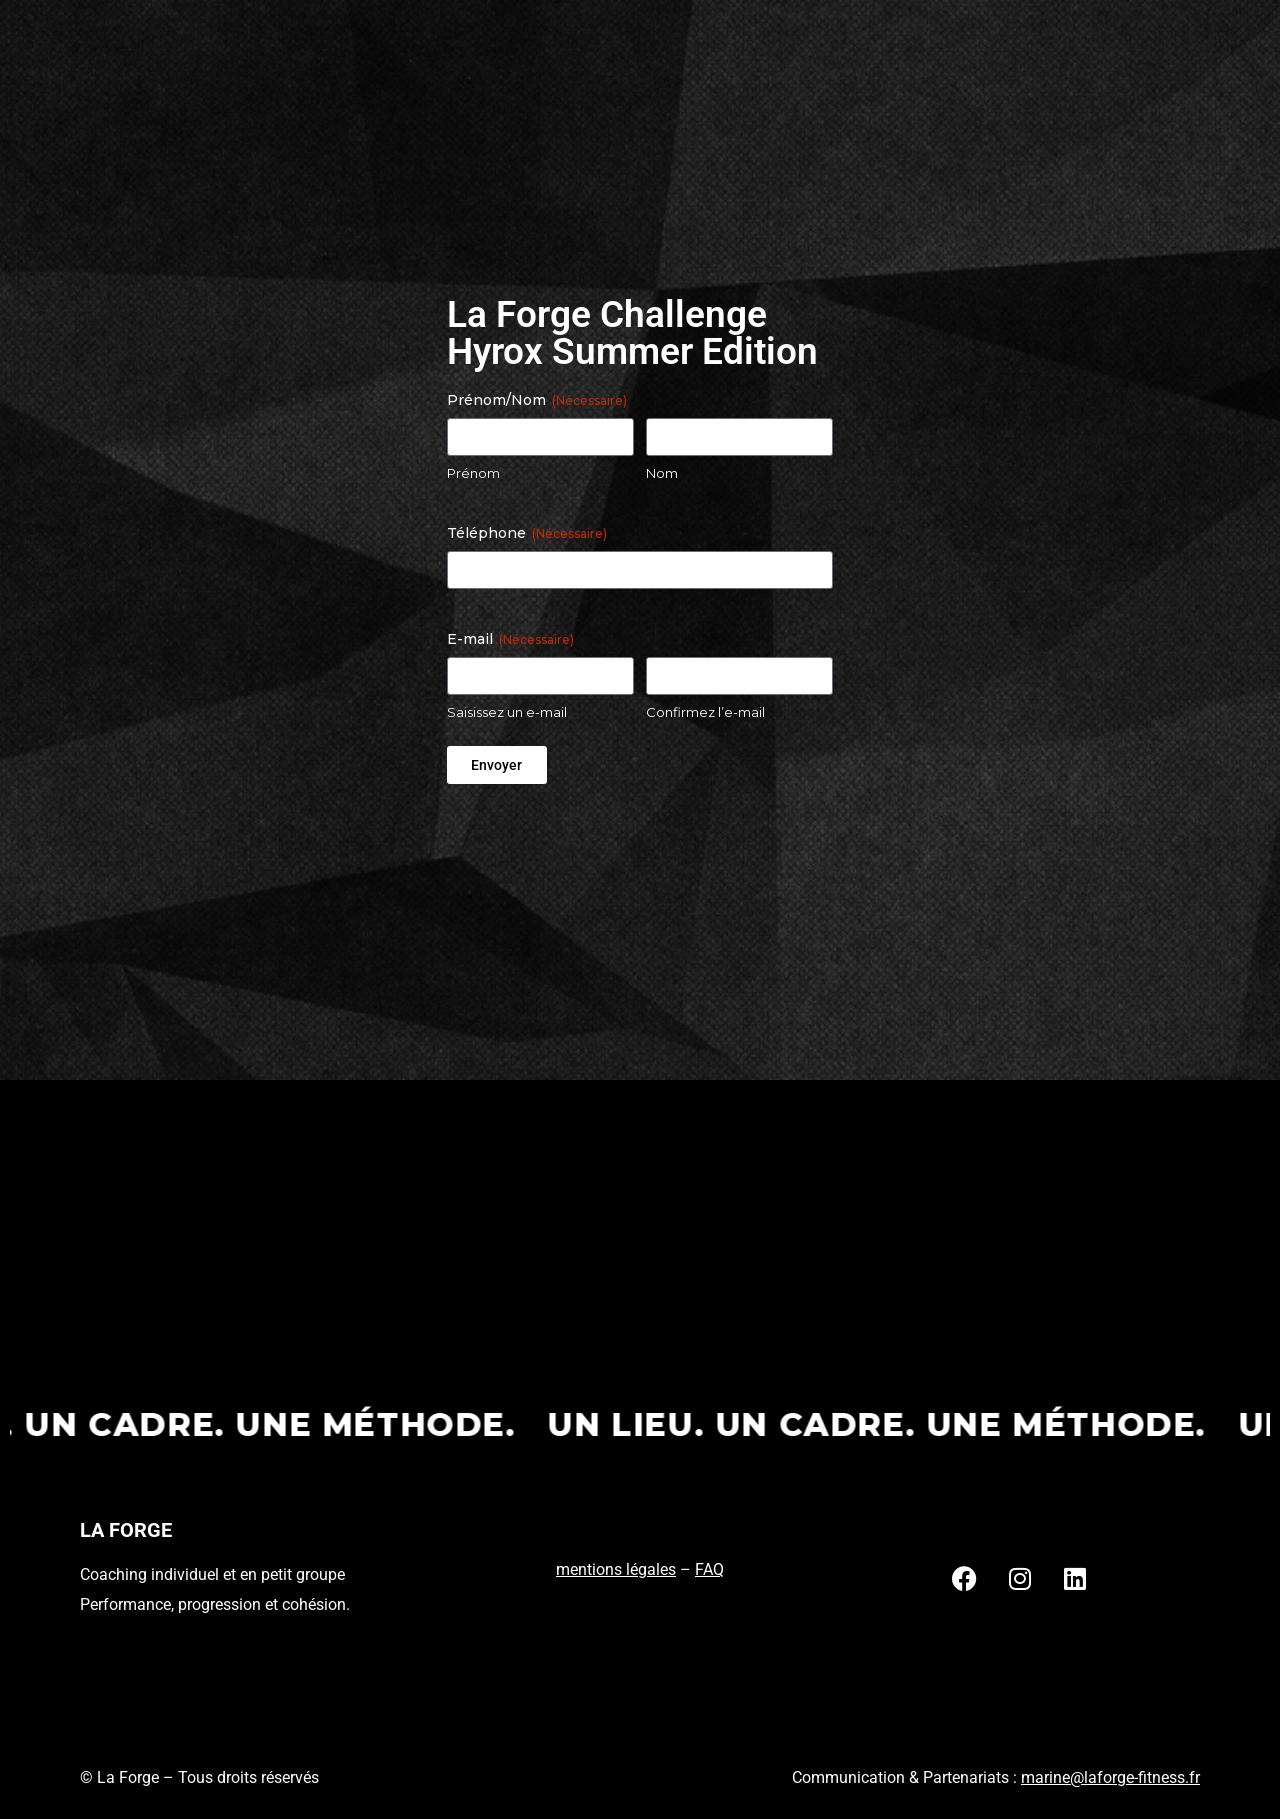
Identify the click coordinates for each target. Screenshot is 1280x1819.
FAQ (709, 1569)
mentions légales (616, 1569)
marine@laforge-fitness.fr (1110, 1777)
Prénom (473, 473)
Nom (662, 473)
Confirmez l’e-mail (705, 712)
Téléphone (527, 533)
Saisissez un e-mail (507, 712)
